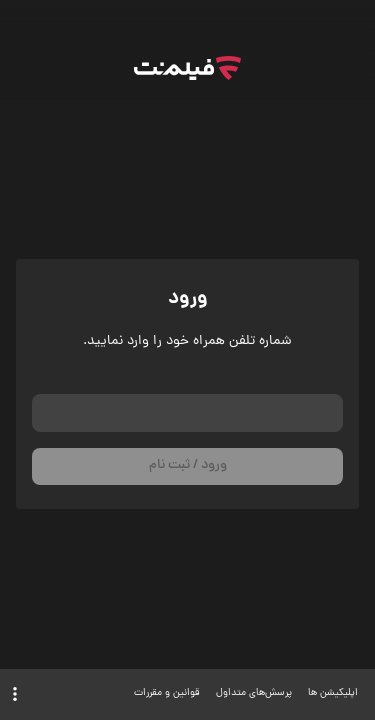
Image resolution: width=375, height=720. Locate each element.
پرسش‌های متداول (254, 693)
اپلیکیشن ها (333, 693)
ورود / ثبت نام (188, 465)
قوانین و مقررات (167, 693)
